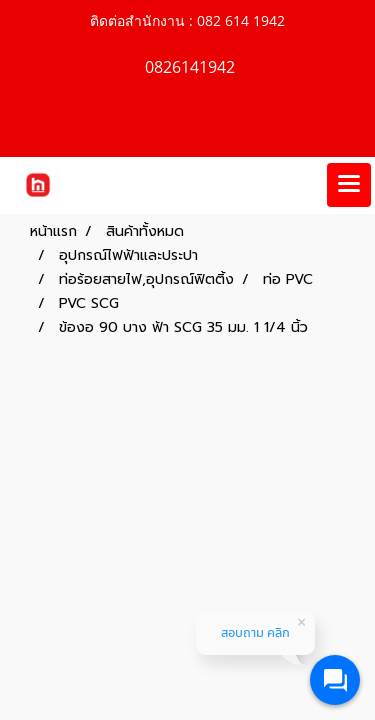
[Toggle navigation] (349, 185)
